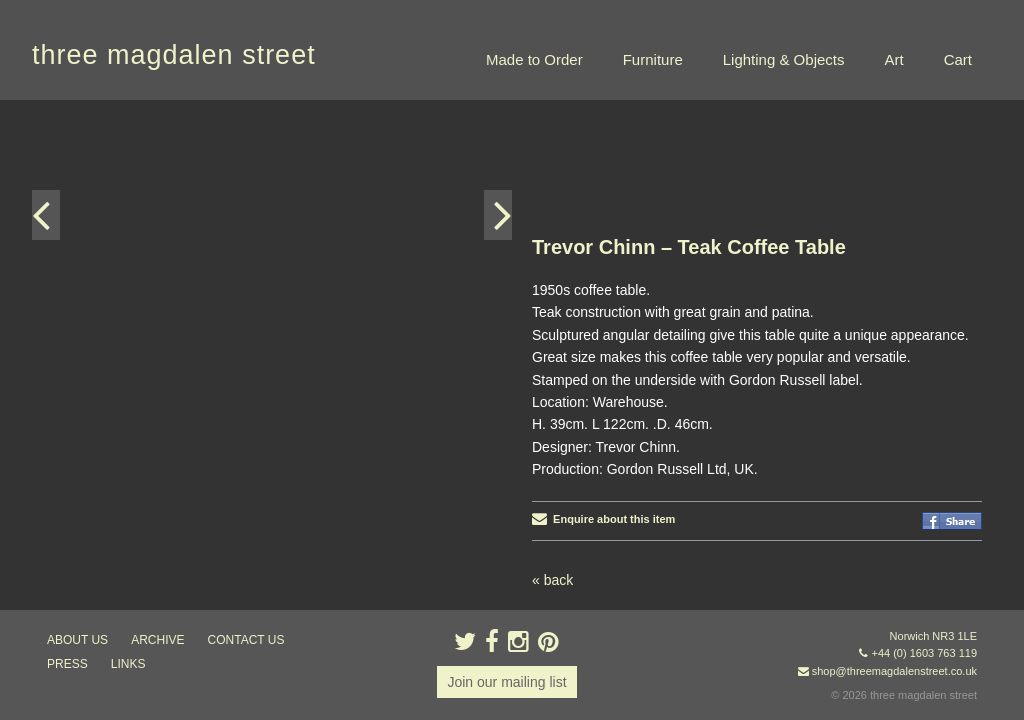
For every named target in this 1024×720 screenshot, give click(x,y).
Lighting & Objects (784, 59)
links (128, 664)
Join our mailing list (506, 682)
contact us (246, 640)
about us (77, 640)
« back (552, 580)
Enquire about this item (603, 519)
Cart (958, 59)
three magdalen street (174, 55)
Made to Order (534, 59)
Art (893, 59)
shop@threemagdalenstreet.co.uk (894, 671)
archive (157, 640)
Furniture (653, 59)
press (67, 664)
